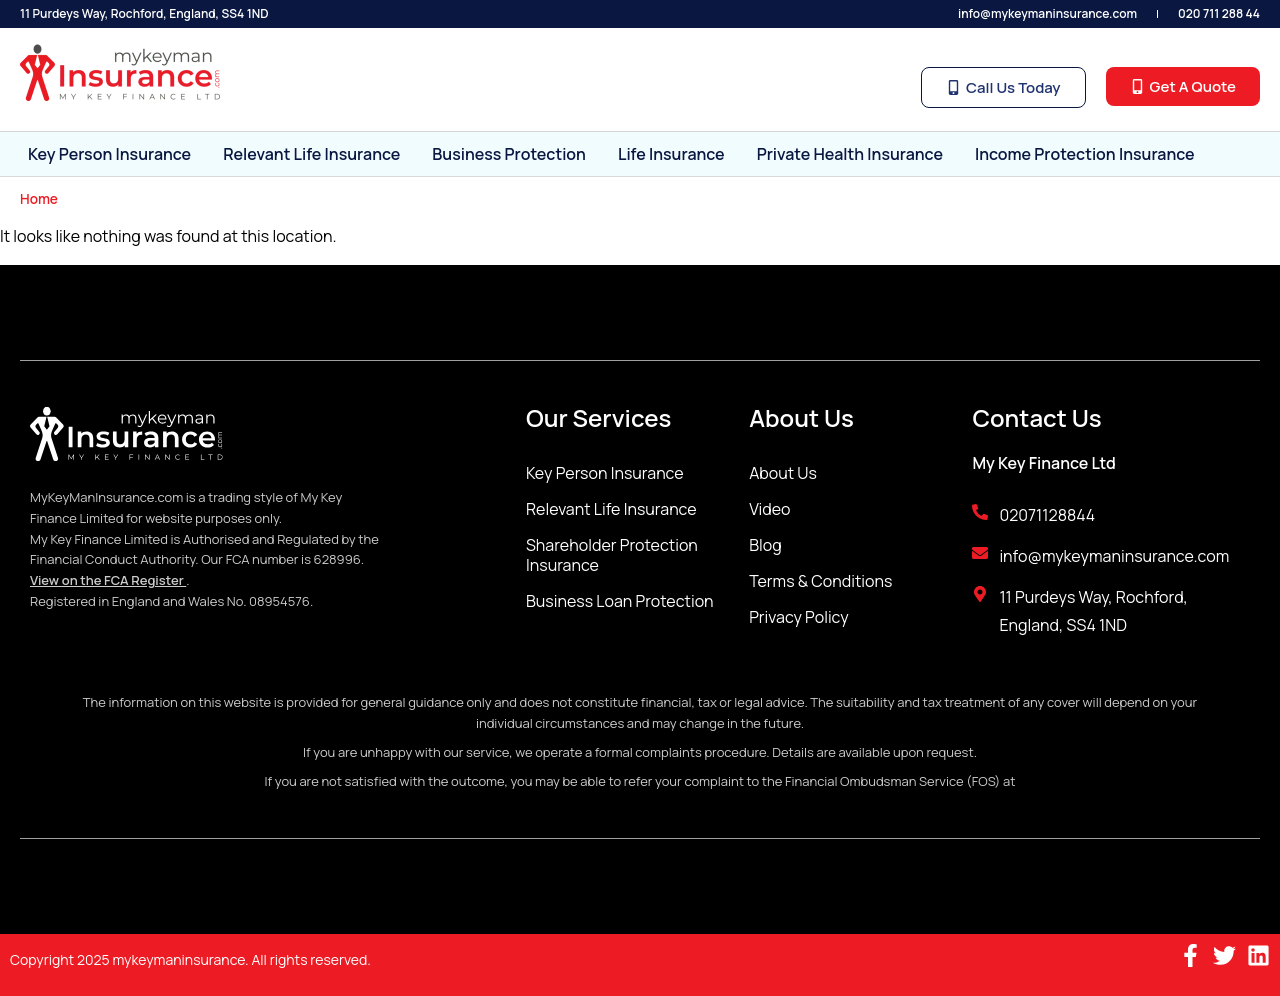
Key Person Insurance (109, 154)
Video (769, 509)
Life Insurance (671, 154)
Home (39, 199)
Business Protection (509, 154)
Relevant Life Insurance (311, 154)
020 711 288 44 (1219, 13)
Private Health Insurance (850, 154)
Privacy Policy (798, 617)
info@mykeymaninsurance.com (1047, 13)
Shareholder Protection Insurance (612, 555)
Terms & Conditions (820, 581)
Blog (765, 545)
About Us (783, 473)
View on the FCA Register (108, 580)
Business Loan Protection (620, 601)
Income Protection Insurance (1085, 154)
